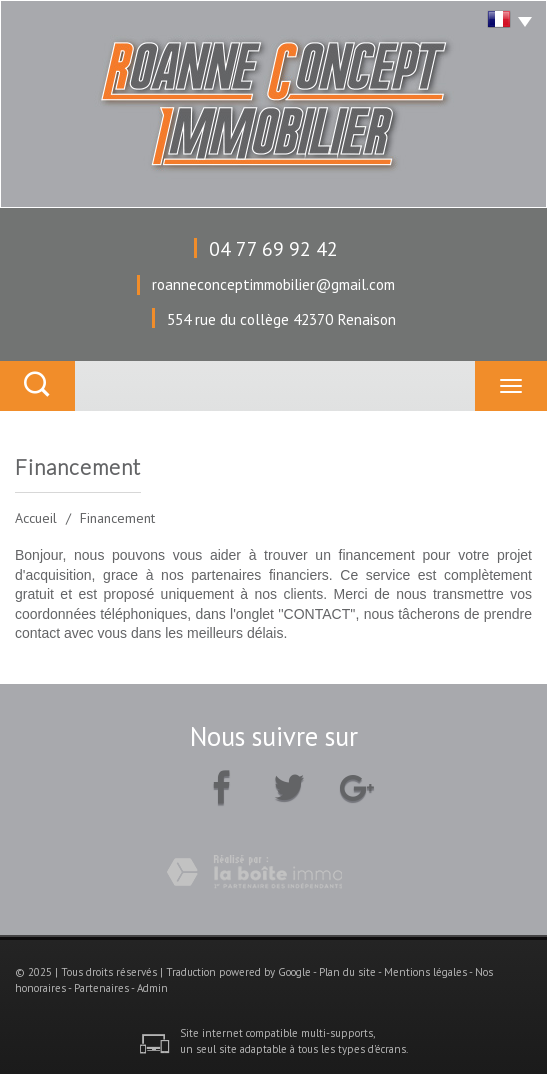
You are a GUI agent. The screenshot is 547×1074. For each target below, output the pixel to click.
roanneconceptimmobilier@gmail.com (273, 284)
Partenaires (101, 988)
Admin (152, 988)
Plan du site (347, 972)
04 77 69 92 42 (273, 248)
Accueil (36, 518)
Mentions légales (425, 972)
